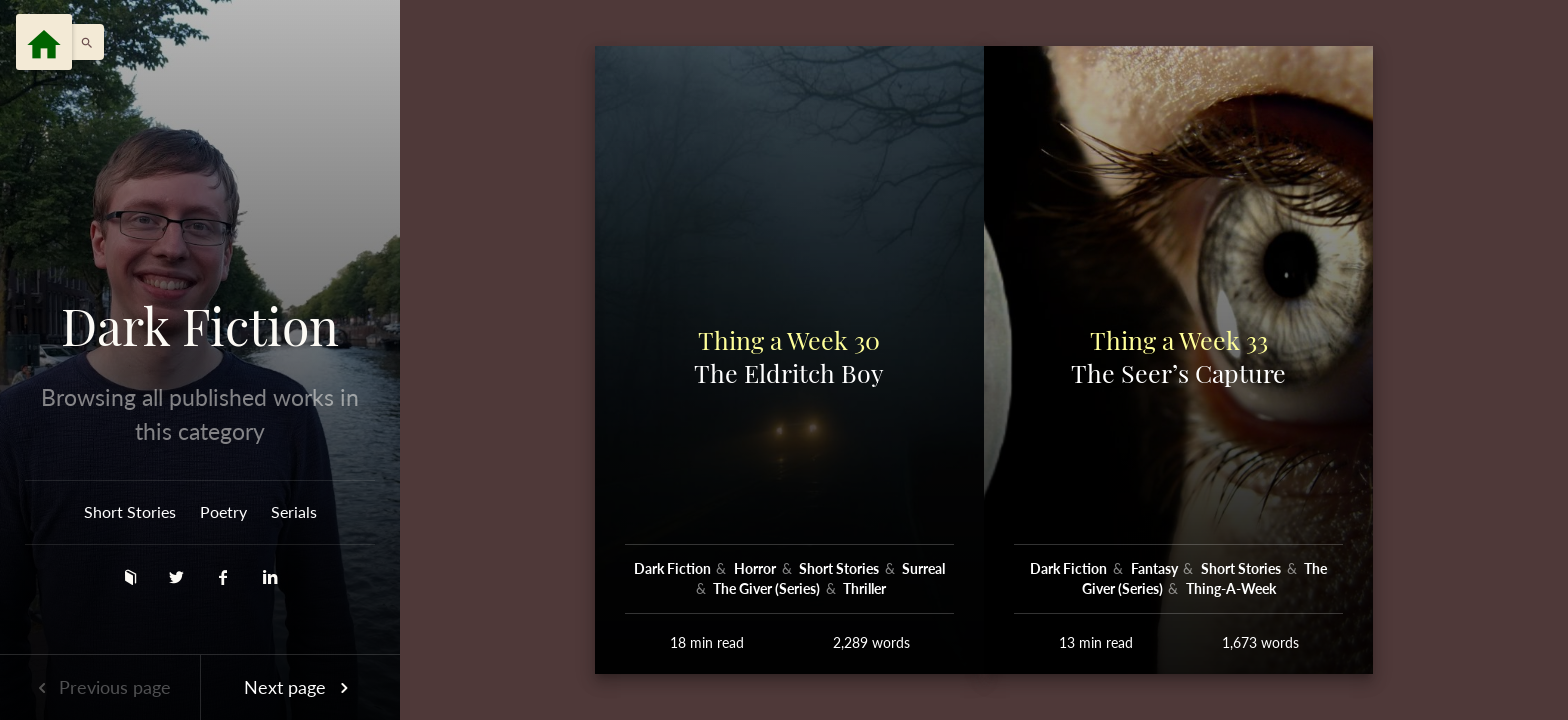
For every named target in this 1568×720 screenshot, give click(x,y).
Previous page (100, 687)
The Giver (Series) (768, 588)
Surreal (923, 568)
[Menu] (44, 42)
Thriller (864, 588)
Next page (300, 687)
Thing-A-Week (1231, 588)
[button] (82, 42)
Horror (756, 568)
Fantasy (1156, 568)
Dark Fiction (200, 326)
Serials (294, 511)
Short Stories (130, 511)
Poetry (223, 511)
